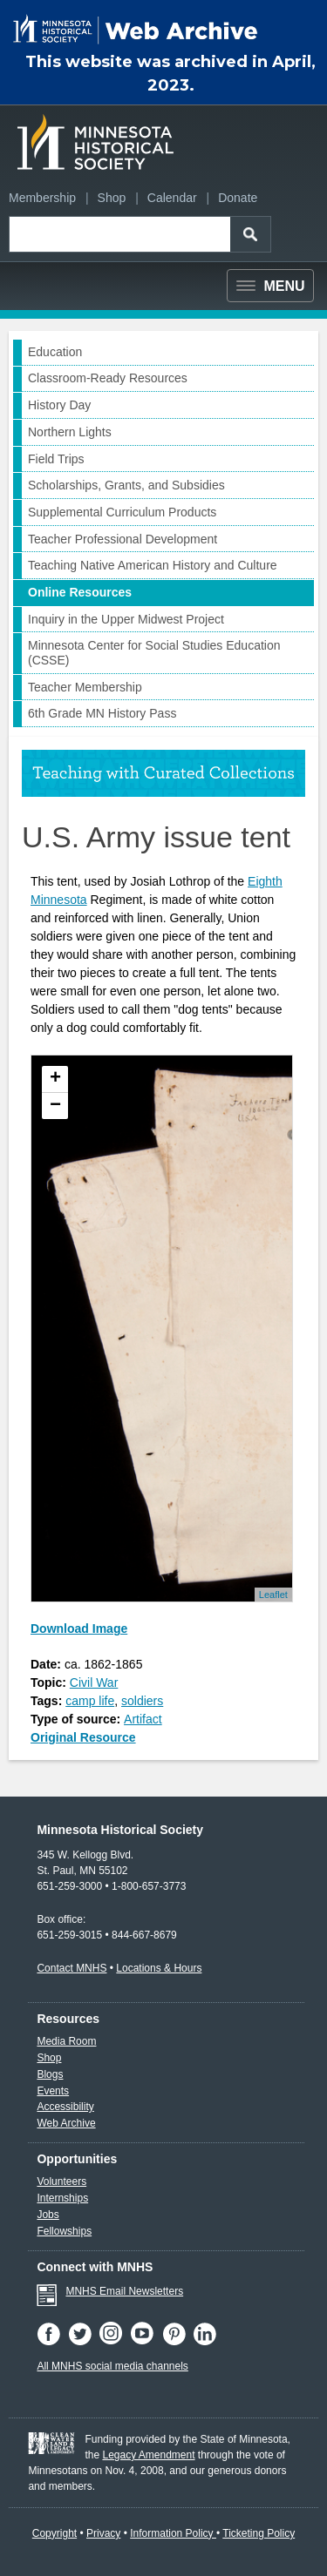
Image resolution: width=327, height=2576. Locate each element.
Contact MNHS (71, 1968)
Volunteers (61, 2181)
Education (55, 352)
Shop (112, 198)
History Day (59, 405)
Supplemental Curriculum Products (122, 512)
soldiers (142, 1701)
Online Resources (80, 592)
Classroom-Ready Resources (107, 378)
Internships (62, 2198)
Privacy (103, 2533)
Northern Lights (70, 432)
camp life (89, 1701)
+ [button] (55, 1079)
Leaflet (273, 1594)
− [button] (55, 1106)
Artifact (143, 1719)
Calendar (172, 198)
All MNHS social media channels (112, 2366)
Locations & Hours (158, 1968)
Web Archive (66, 2123)
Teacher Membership (85, 687)
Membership (42, 198)
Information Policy (173, 2533)
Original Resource (83, 1737)
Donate (237, 198)
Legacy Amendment (148, 2455)
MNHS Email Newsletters (124, 2291)
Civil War (94, 1682)
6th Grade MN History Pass (102, 713)
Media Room (66, 2041)
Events (53, 2091)
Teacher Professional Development (122, 539)
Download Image (79, 1628)
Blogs (50, 2074)
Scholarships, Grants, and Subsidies (126, 485)
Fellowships (64, 2231)
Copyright (54, 2533)
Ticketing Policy (258, 2533)
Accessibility (65, 2107)
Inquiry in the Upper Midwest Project (126, 619)
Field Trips (56, 459)
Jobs (47, 2214)
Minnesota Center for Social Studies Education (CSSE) (154, 652)
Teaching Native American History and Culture (152, 565)
